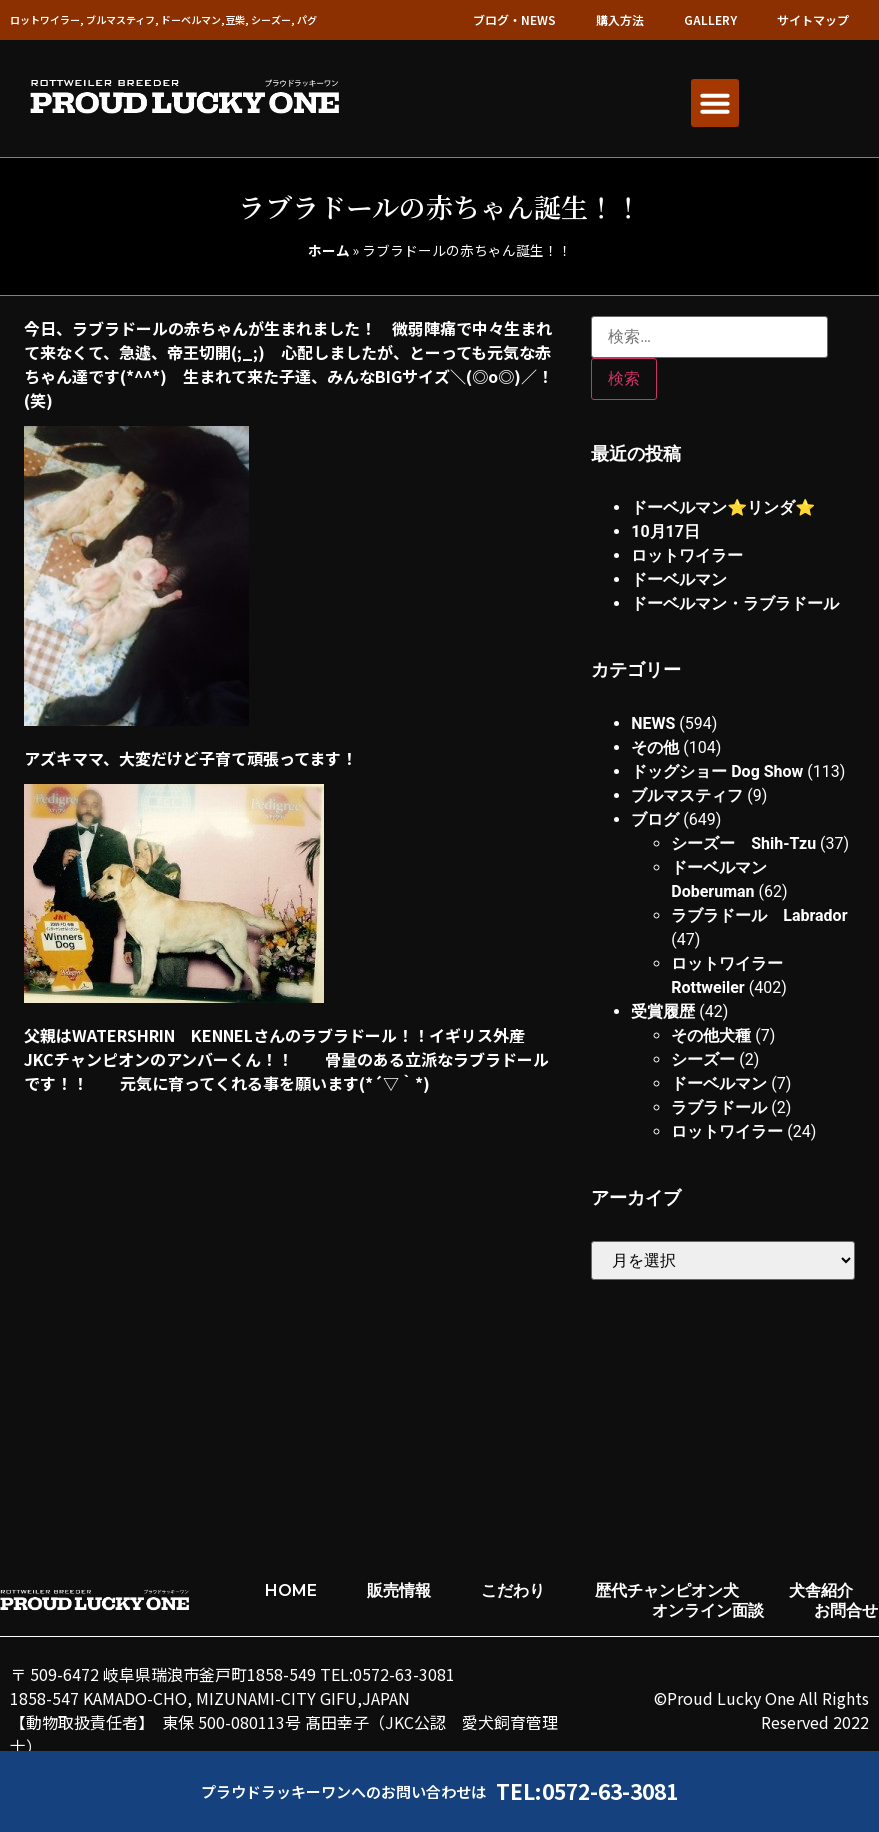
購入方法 (620, 19)
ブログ (655, 819)
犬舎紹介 (821, 1590)
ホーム (329, 250)
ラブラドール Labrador (759, 915)
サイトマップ (813, 19)
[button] (715, 103)
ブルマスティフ (687, 795)
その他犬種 (711, 1035)
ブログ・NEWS (514, 19)
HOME (291, 1590)
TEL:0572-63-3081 (587, 1791)
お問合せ (846, 1610)
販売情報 (399, 1590)
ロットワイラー (687, 555)
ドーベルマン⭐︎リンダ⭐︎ (723, 507)
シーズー (703, 1059)
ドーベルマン (679, 579)
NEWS (653, 723)
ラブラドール (719, 1107)
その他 (655, 747)
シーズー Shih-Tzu (743, 843)
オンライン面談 (708, 1610)
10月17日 (665, 531)
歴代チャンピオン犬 (667, 1590)
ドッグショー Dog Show (717, 771)
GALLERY (710, 19)
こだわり (513, 1590)
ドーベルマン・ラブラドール (735, 603)
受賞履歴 (663, 1011)
